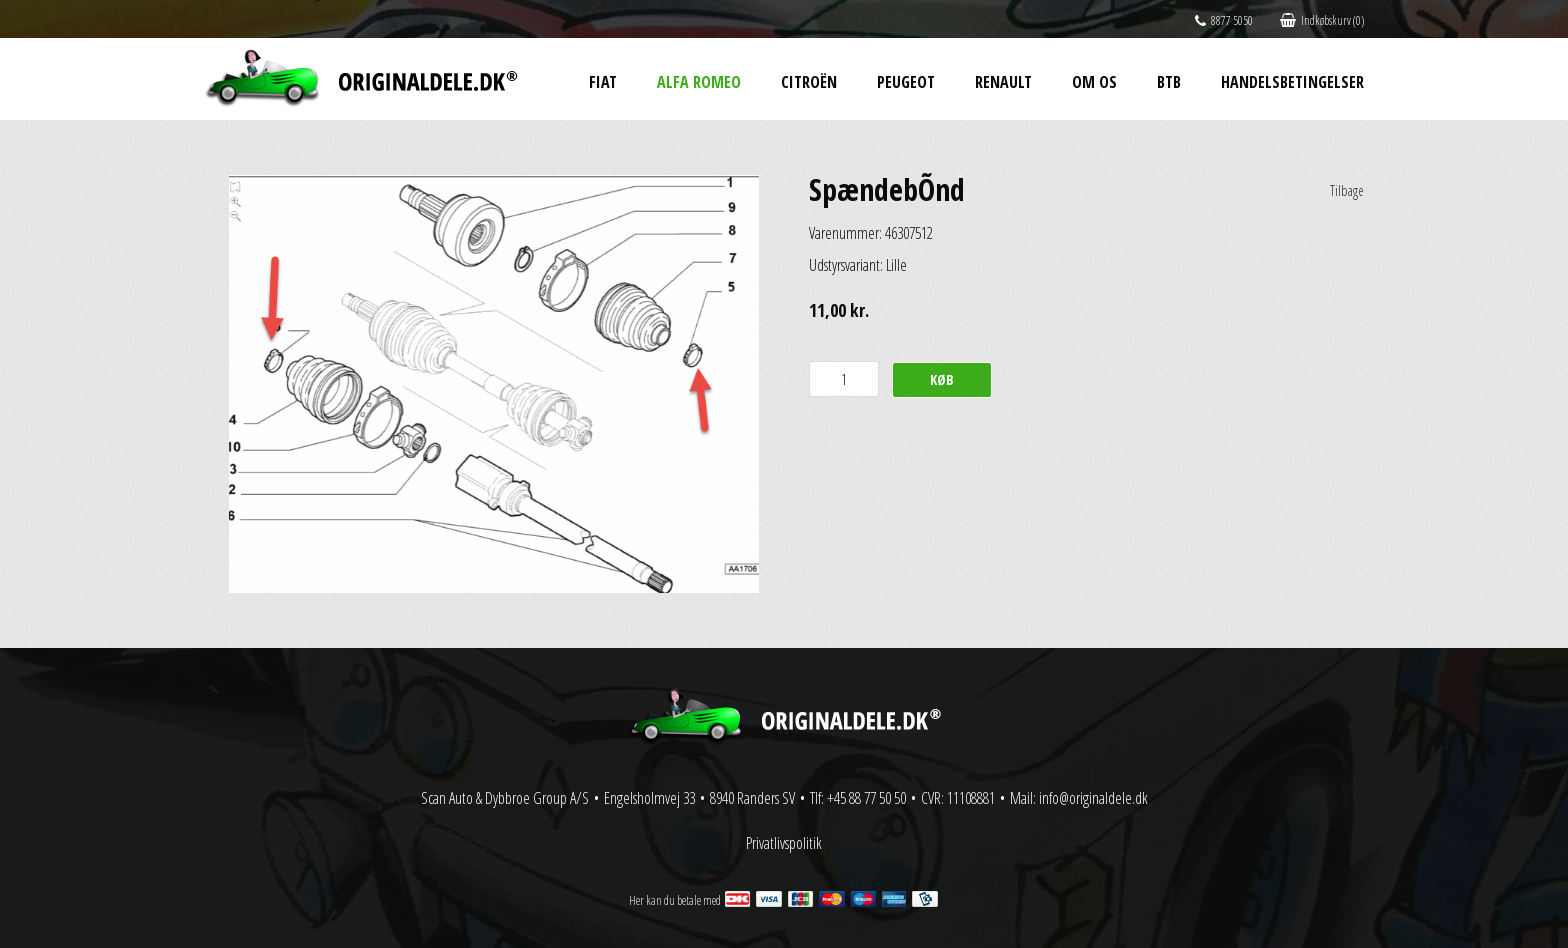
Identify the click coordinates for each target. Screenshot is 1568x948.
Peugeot (906, 82)
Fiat (603, 82)
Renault (1003, 82)
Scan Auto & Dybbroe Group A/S (505, 798)
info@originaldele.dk (1093, 798)
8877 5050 (1224, 20)
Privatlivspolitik (784, 843)
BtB (1169, 82)
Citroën (809, 82)
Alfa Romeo (699, 82)
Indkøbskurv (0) (1322, 20)
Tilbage (1347, 190)
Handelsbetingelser (1292, 82)
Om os (1094, 82)
